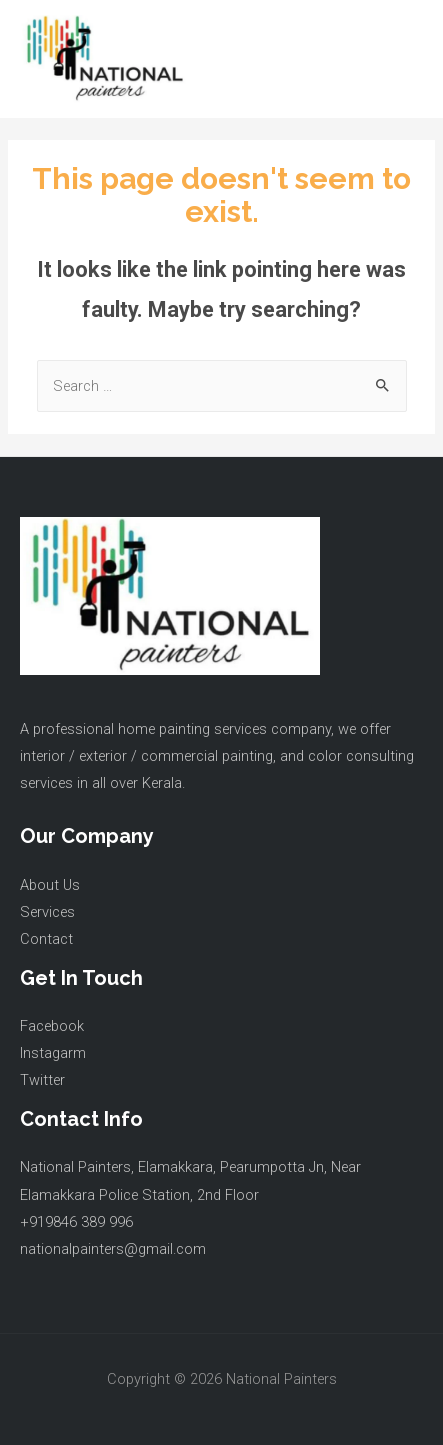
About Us (50, 885)
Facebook (52, 1026)
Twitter (42, 1080)
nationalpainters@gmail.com (113, 1249)
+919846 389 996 (76, 1222)
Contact (46, 939)
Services (47, 912)
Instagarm (53, 1053)
